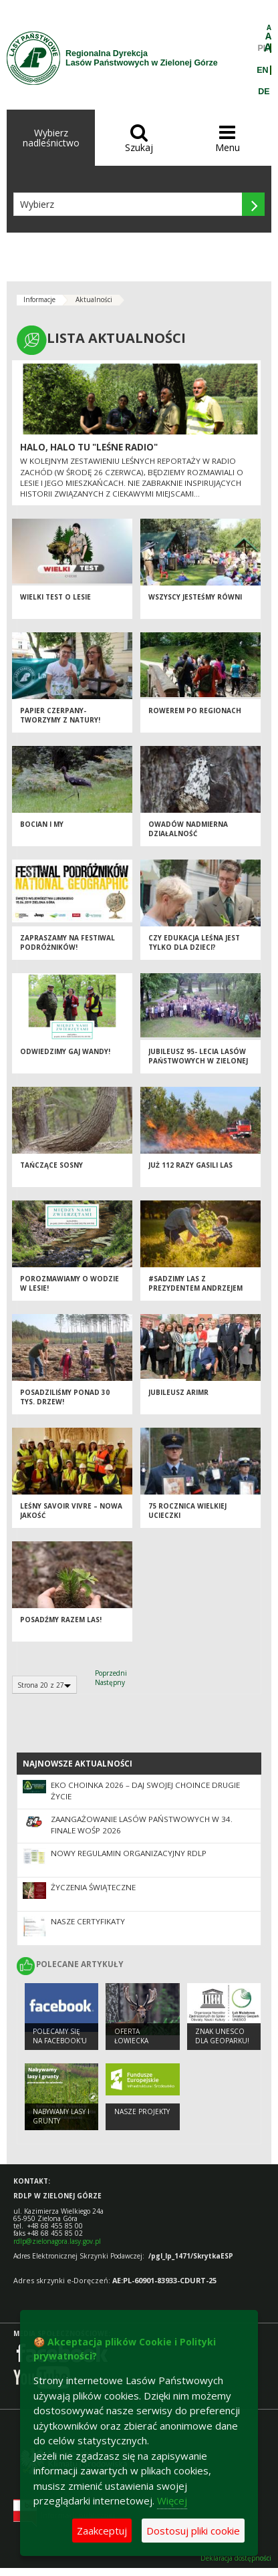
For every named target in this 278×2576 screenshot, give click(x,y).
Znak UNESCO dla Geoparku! (222, 2036)
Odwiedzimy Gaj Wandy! (65, 1051)
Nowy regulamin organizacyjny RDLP (128, 1853)
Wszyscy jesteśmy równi (195, 597)
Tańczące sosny (51, 1165)
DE (263, 91)
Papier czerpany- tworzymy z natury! (60, 715)
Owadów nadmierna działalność (188, 829)
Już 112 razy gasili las (190, 1165)
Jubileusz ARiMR (178, 1392)
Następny (110, 1682)
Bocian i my (41, 824)
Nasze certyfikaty (88, 1921)
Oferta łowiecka (131, 2036)
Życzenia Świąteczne (93, 1887)
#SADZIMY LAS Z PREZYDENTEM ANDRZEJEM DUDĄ (195, 1288)
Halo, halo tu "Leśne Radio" (89, 447)
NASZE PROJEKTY (142, 2111)
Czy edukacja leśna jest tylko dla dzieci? (194, 942)
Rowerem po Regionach (194, 710)
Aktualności (94, 299)
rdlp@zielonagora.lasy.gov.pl (57, 2241)
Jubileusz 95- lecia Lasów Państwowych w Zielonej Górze (198, 1061)
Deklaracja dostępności (235, 2558)
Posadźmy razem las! (61, 1619)
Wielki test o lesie (55, 597)
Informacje (39, 299)
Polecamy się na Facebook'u (60, 2036)
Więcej (172, 2500)
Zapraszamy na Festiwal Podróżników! (67, 942)
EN (262, 70)
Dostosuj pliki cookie (193, 2530)
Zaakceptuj (102, 2530)
